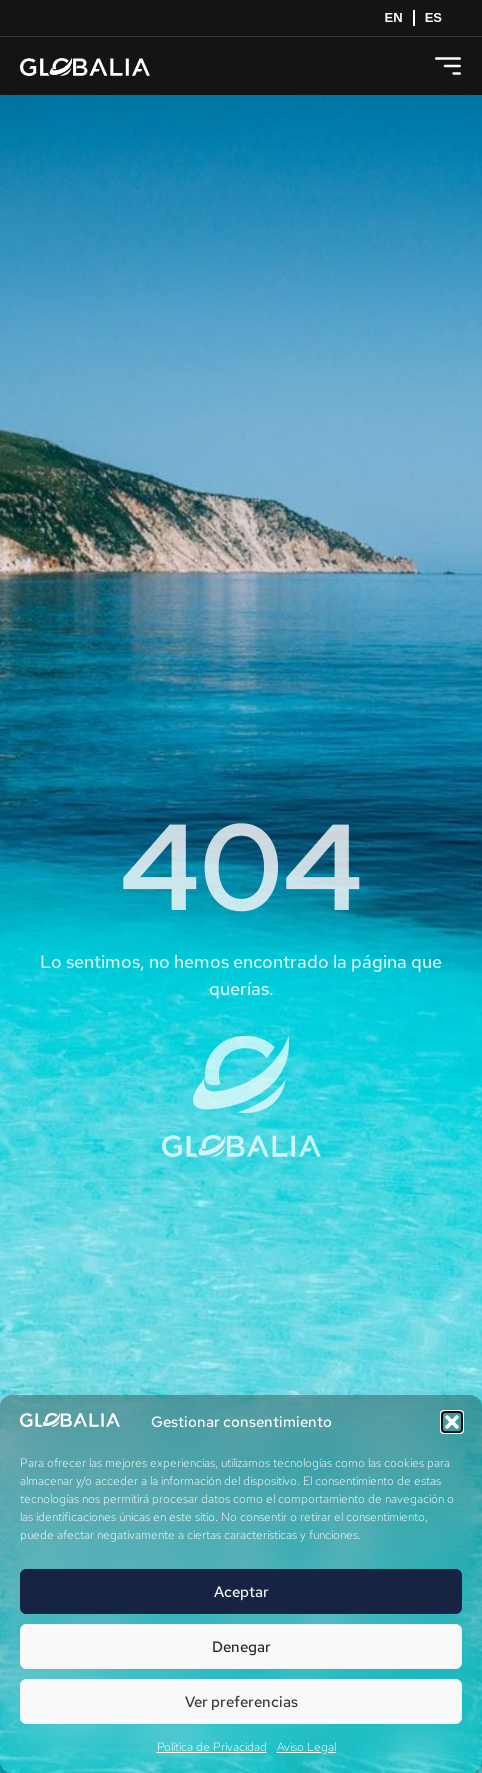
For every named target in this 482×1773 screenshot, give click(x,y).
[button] (452, 1422)
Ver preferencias (241, 1702)
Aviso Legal (306, 1747)
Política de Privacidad (212, 1747)
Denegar (241, 1647)
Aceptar (241, 1592)
